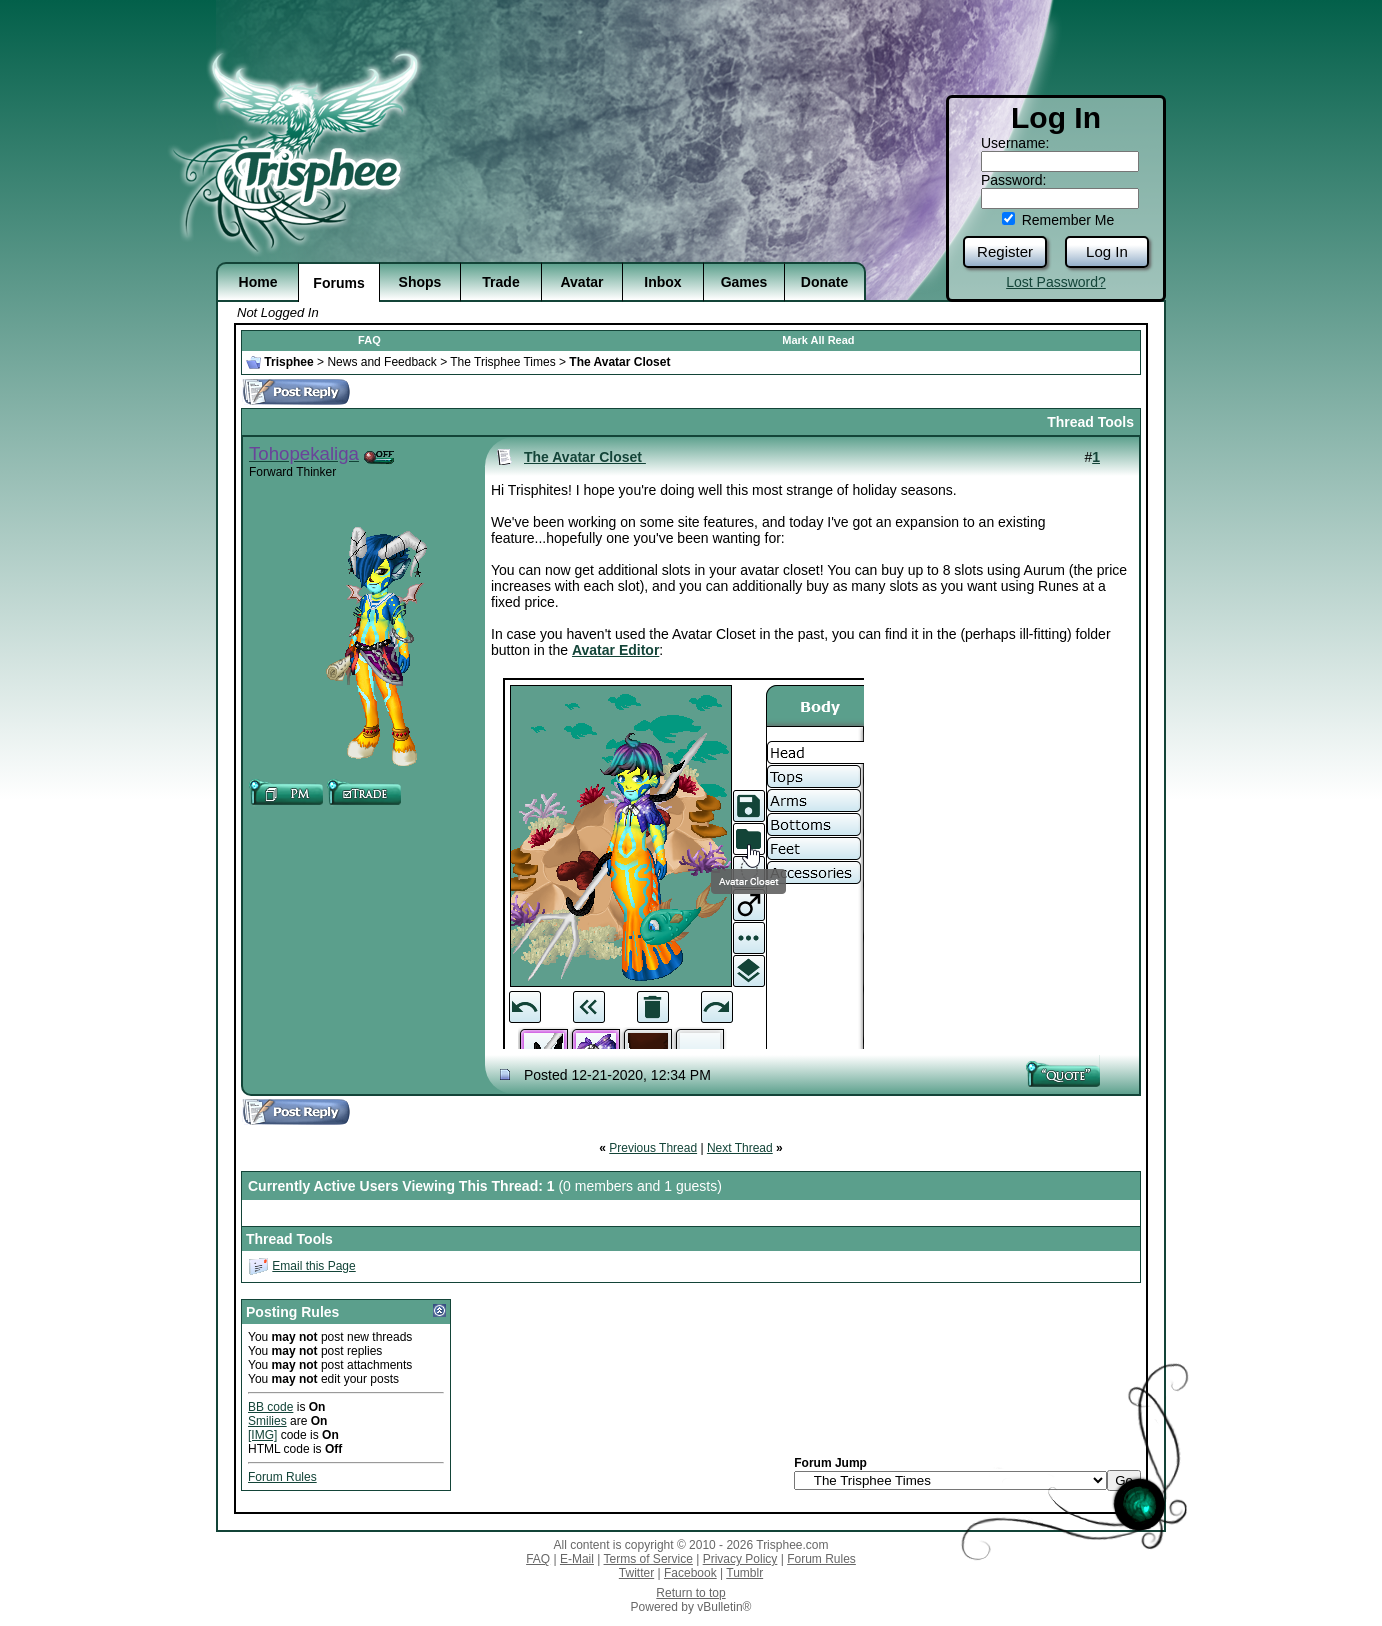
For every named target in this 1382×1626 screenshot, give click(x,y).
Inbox (662, 282)
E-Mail (577, 1559)
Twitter (636, 1573)
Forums (338, 283)
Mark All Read (818, 340)
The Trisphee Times (502, 362)
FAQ (369, 340)
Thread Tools (1090, 422)
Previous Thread (653, 1148)
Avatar (581, 282)
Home (258, 282)
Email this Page (313, 1266)
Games (744, 282)
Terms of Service (648, 1559)
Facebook (690, 1573)
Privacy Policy (740, 1559)
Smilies (267, 1421)
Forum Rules (282, 1477)
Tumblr (744, 1573)
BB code (270, 1407)
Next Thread (740, 1148)
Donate (824, 282)
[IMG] (262, 1435)
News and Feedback (381, 362)
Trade (500, 282)
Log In (1107, 251)
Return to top (690, 1593)
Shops (420, 282)
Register (1005, 251)
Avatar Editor (615, 650)
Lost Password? (1056, 282)
